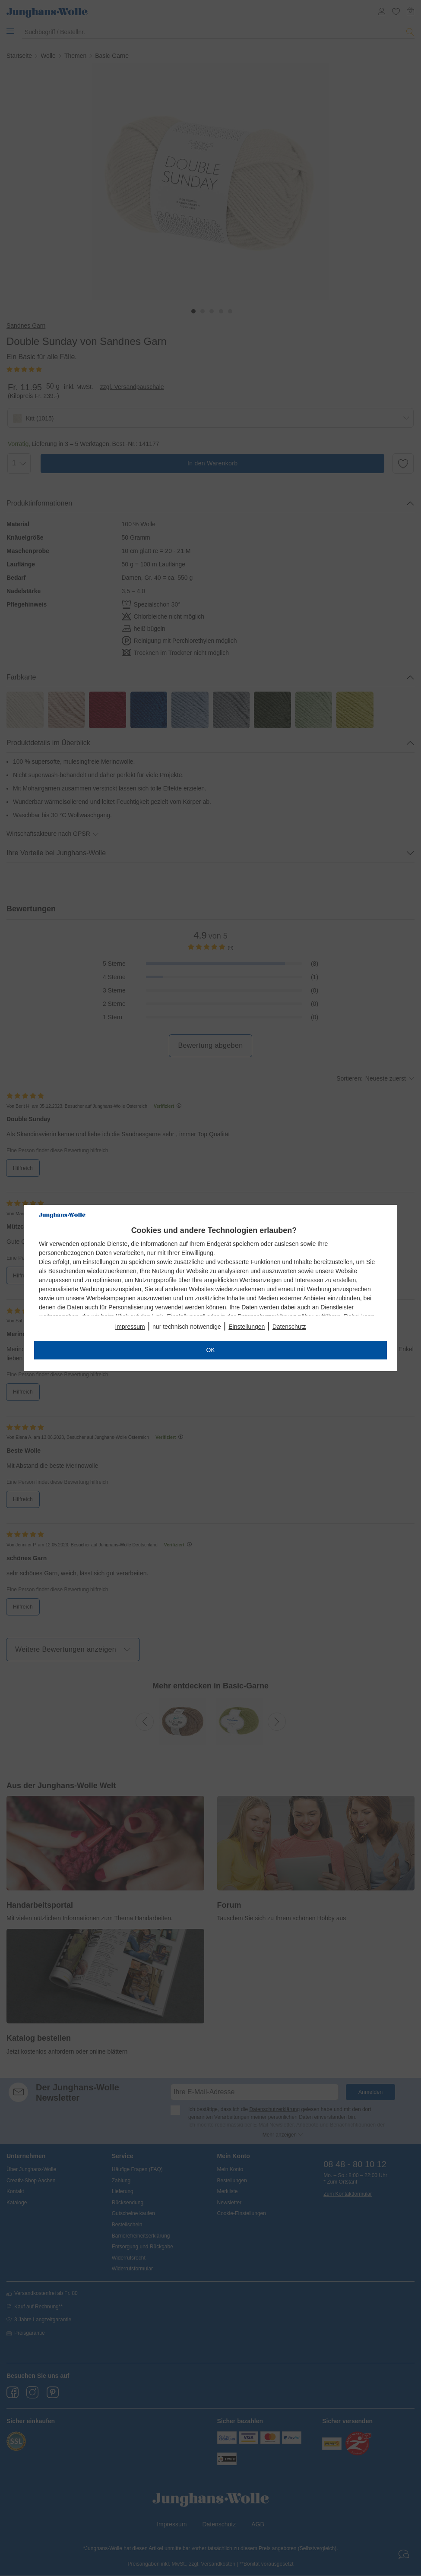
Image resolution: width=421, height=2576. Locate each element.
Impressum (130, 1326)
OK (210, 1349)
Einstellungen (246, 1326)
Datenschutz (289, 1326)
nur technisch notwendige (186, 1326)
